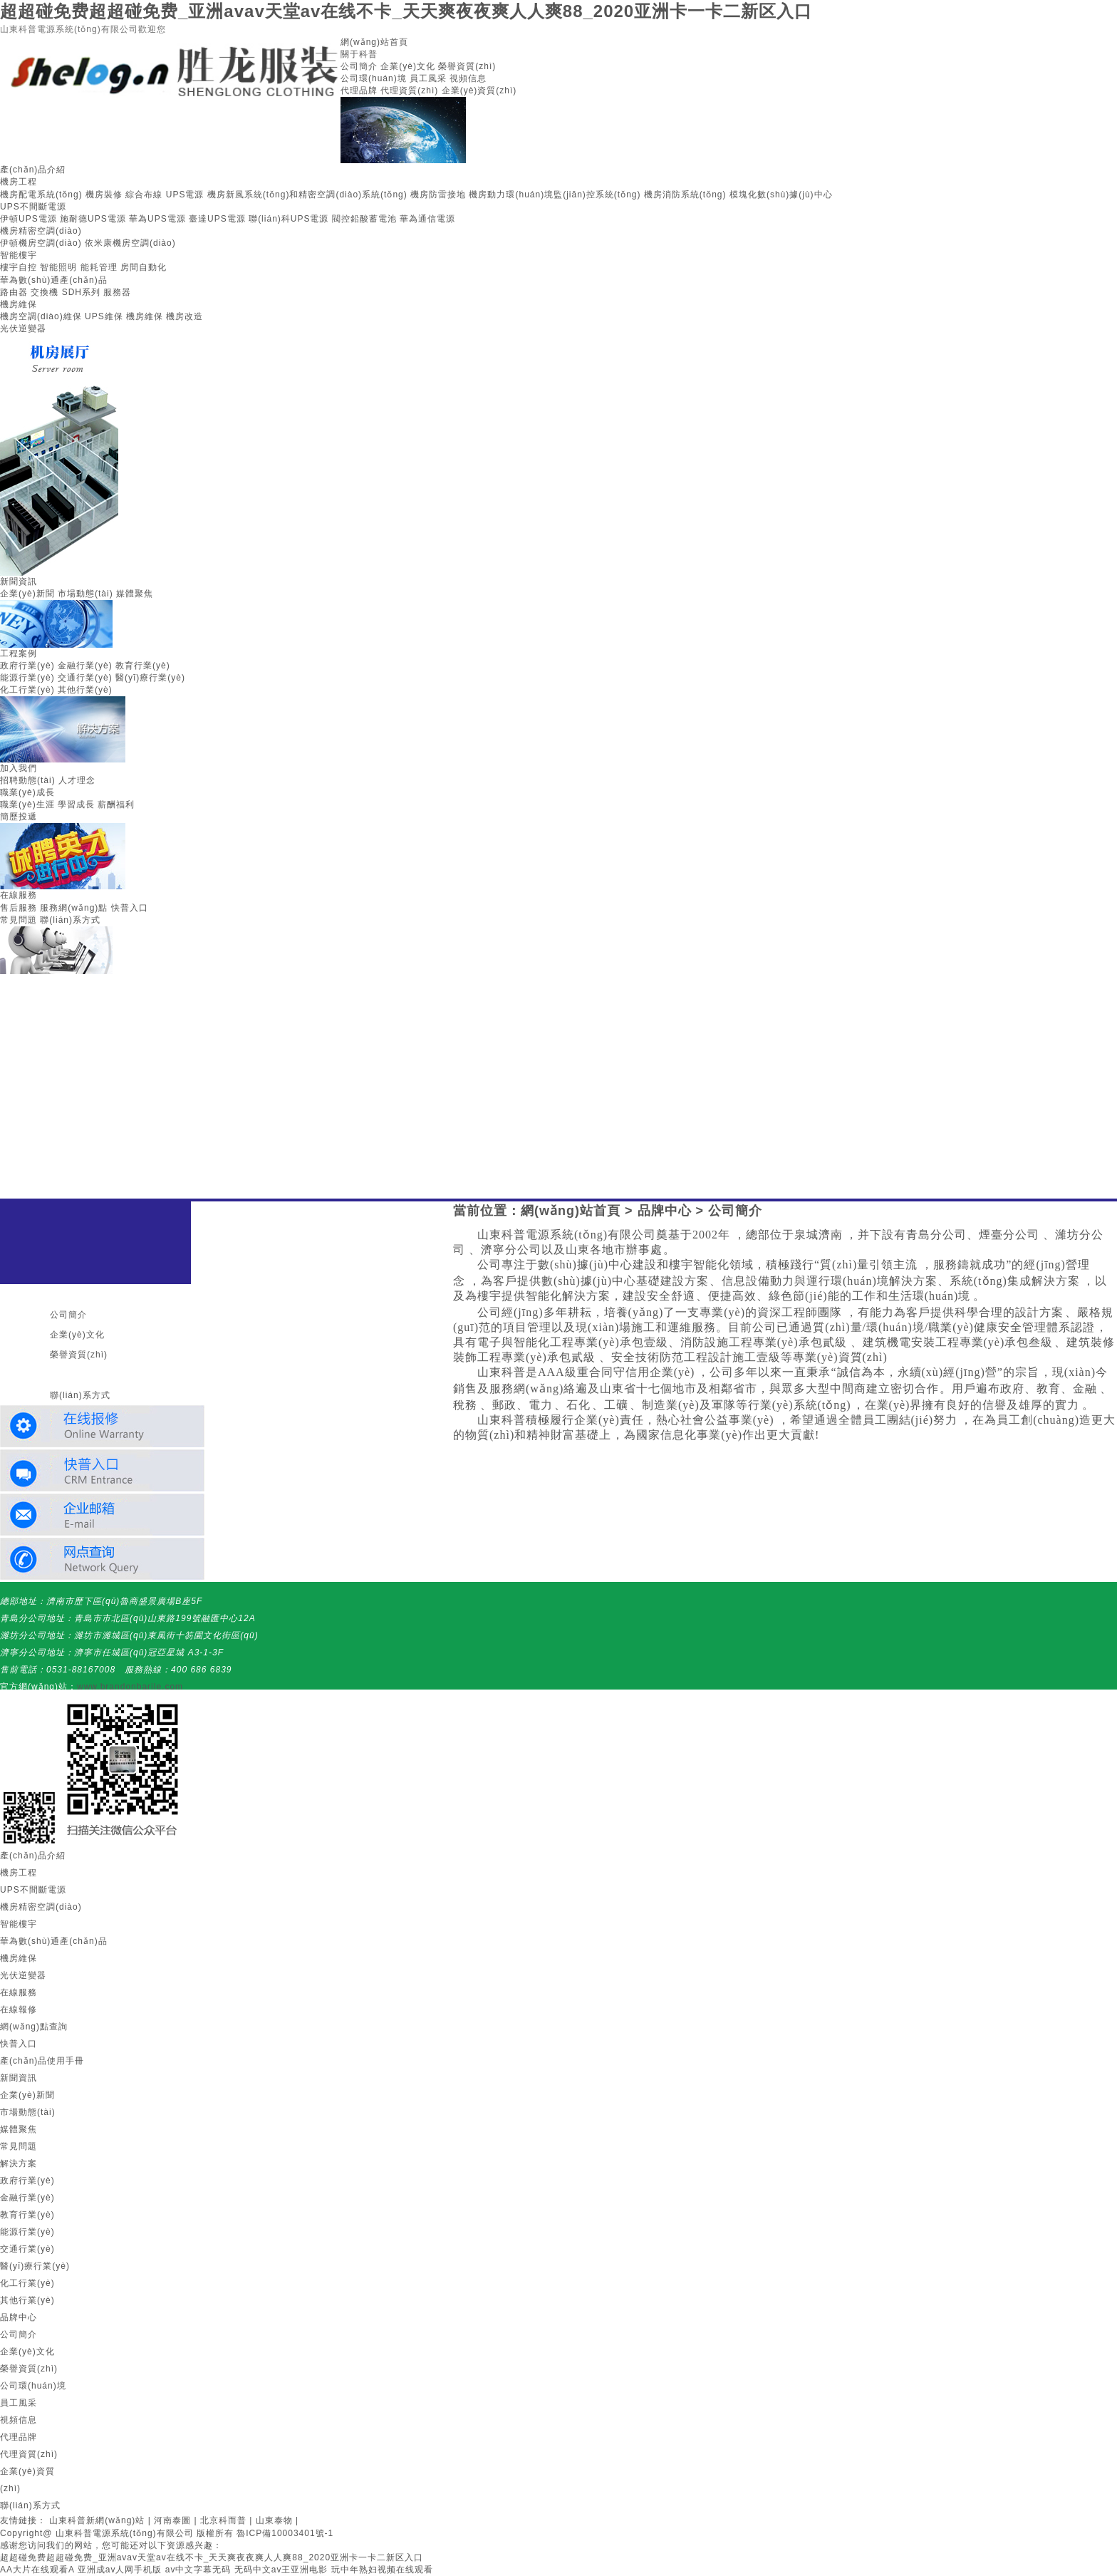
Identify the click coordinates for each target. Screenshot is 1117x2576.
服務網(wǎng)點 (74, 908)
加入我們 (18, 768)
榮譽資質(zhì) (467, 66)
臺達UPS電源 (217, 219)
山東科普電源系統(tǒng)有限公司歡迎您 (83, 29)
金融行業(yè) (85, 666)
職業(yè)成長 (27, 792)
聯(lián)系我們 (70, 1375)
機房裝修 (104, 195)
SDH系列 (81, 292)
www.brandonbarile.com (130, 1687)
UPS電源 (185, 195)
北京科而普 (223, 2520)
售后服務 (18, 908)
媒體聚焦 (134, 594)
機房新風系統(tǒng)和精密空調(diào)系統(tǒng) (307, 195)
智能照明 (58, 267)
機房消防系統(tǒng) (685, 195)
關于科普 (359, 54)
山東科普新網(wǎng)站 (97, 2520)
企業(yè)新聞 (27, 594)
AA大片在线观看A (37, 2570)
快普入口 (129, 908)
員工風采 (428, 78)
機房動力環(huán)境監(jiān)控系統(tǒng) (554, 195)
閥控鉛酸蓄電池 (364, 219)
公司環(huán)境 (374, 78)
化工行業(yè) (27, 690)
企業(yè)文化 (407, 66)
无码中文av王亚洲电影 (281, 2570)
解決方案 (18, 2163)
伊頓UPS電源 (28, 219)
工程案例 (18, 653)
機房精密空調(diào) (41, 231)
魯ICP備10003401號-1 (285, 2533)
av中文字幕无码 (198, 2570)
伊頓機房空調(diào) (41, 243)
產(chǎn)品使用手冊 (42, 2061)
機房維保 (18, 304)
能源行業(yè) (27, 678)
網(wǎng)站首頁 (374, 42)
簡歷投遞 (18, 817)
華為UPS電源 (157, 219)
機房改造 (184, 316)
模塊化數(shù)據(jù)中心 (781, 195)
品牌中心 (665, 1211)
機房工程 (18, 182)
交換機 (44, 292)
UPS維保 (104, 316)
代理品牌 (359, 90)
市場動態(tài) (85, 594)
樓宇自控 (18, 267)
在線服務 (18, 895)
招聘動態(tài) (28, 780)
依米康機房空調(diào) (130, 243)
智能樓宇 (18, 255)
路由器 (14, 292)
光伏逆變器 (23, 328)
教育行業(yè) (142, 666)
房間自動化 (143, 267)
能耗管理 (99, 267)
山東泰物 (274, 2520)
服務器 (117, 292)
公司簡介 (359, 66)
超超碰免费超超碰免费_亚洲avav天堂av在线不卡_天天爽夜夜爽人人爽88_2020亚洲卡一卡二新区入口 (406, 11)
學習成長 (76, 804)
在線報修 (18, 2009)
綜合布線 (143, 195)
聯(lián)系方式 (70, 920)
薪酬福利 (116, 804)
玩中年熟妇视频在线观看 (382, 2570)
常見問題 (18, 920)
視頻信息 (468, 78)
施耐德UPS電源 (93, 219)
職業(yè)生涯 (27, 804)
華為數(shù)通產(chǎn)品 (54, 280)
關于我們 (57, 1295)
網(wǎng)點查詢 (34, 2027)
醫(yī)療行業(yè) (150, 678)
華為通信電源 (427, 219)
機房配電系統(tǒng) (41, 195)
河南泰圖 (172, 2520)
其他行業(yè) (85, 690)
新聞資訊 (18, 581)
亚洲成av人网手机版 (120, 2570)
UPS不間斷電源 (33, 207)
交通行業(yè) (85, 678)
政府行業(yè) (27, 666)
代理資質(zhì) (409, 90)
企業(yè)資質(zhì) (479, 90)
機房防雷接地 (438, 195)
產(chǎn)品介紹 (33, 170)
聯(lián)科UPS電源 (288, 219)
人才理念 (76, 780)
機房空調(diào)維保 (41, 316)
